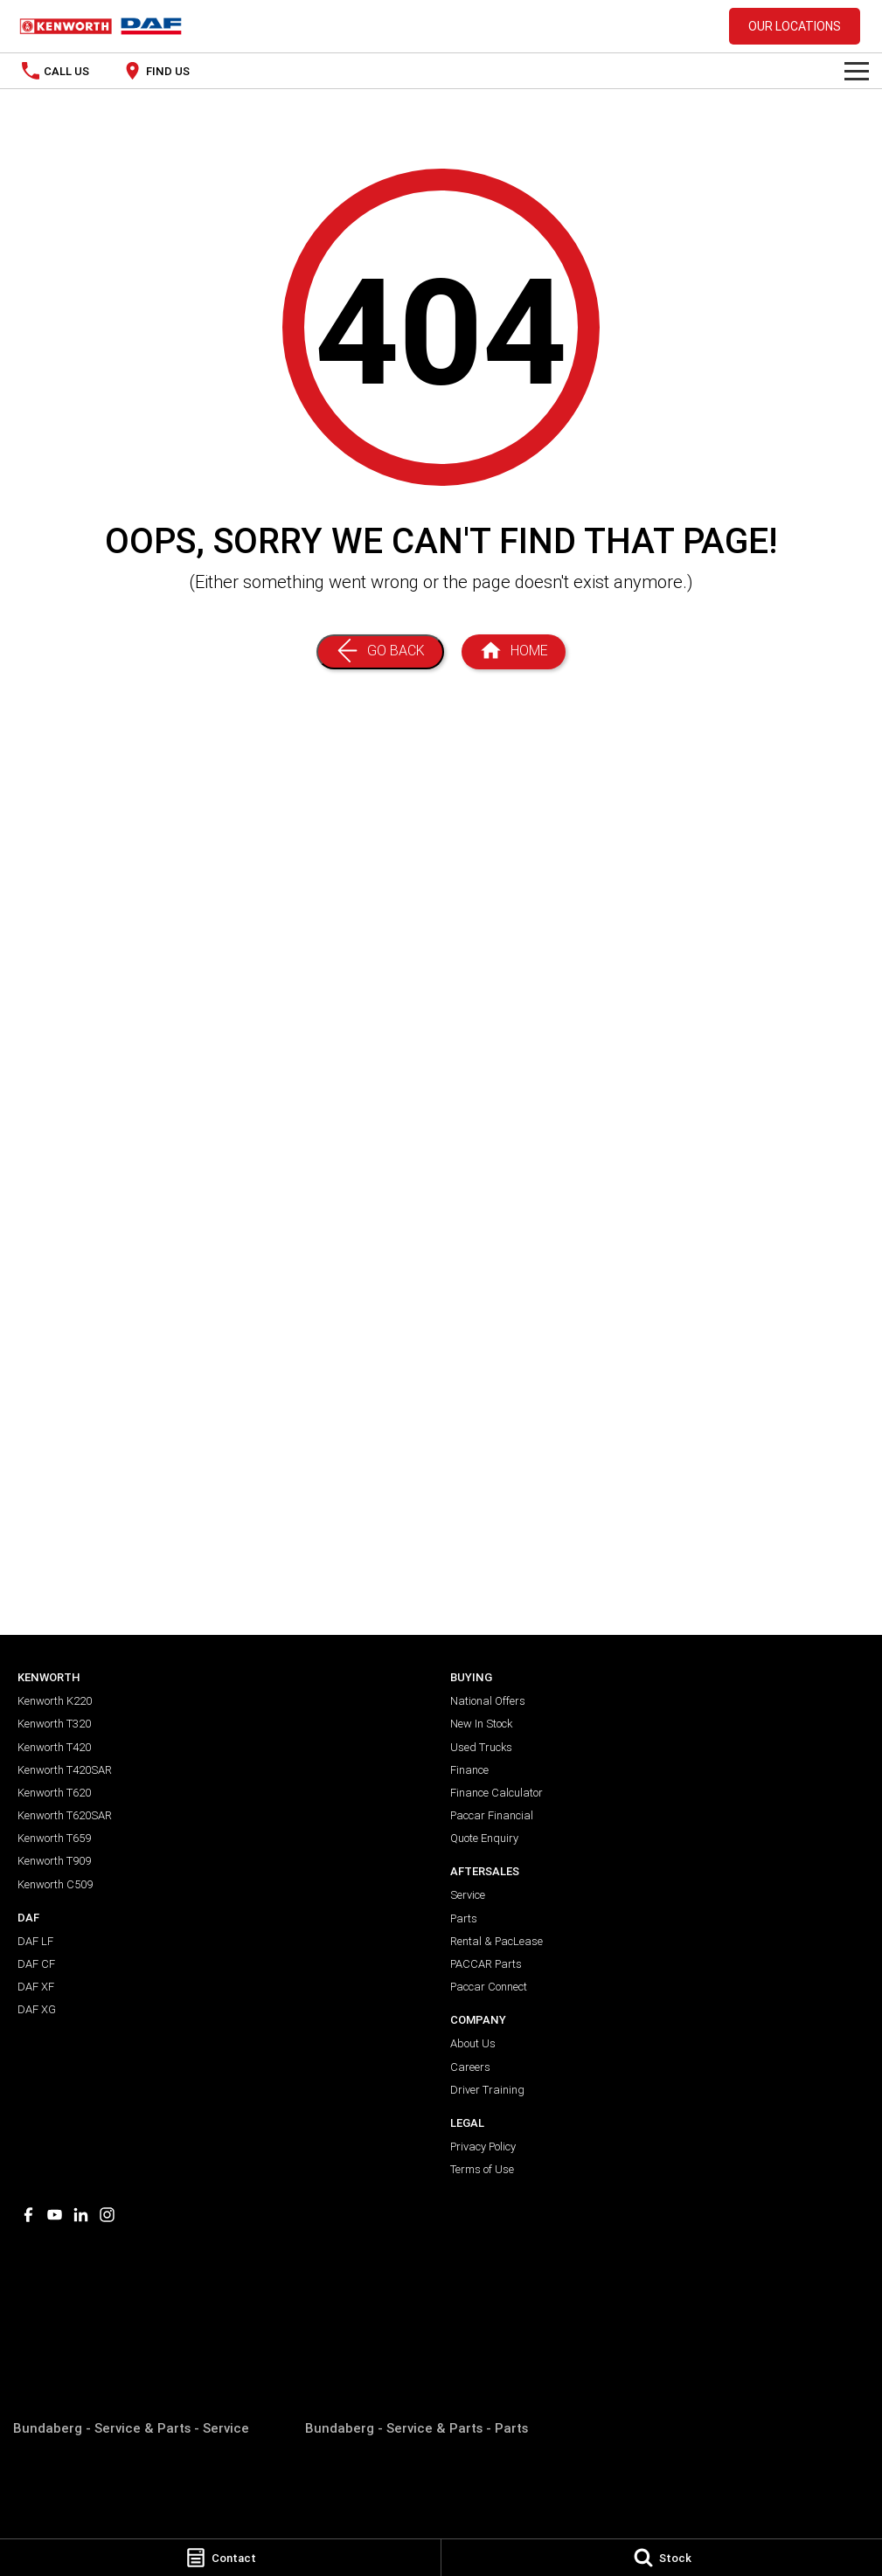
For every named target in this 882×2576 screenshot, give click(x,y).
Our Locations (794, 26)
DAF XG (36, 2009)
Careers (470, 2067)
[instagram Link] (107, 2215)
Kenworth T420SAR (64, 1769)
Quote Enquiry (484, 1838)
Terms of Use (482, 2169)
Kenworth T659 (54, 1838)
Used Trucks (481, 1747)
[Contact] (220, 2557)
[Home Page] (514, 651)
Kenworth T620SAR (64, 1815)
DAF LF (35, 1941)
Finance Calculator (496, 1792)
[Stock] (661, 2557)
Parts (463, 1918)
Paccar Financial (491, 1815)
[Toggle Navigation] (856, 70)
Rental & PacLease (496, 1941)
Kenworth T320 (54, 1723)
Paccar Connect (488, 1986)
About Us (473, 2043)
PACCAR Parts (486, 1963)
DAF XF (35, 1986)
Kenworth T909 (54, 1860)
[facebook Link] (28, 2215)
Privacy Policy (483, 2146)
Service (467, 1894)
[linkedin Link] (81, 2215)
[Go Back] (380, 651)
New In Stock (481, 1723)
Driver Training (487, 2089)
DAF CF (36, 1963)
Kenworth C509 (55, 1884)
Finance (469, 1769)
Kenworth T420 (54, 1747)
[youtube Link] (55, 2215)
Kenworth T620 (54, 1792)
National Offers (487, 1700)
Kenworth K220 (54, 1700)
